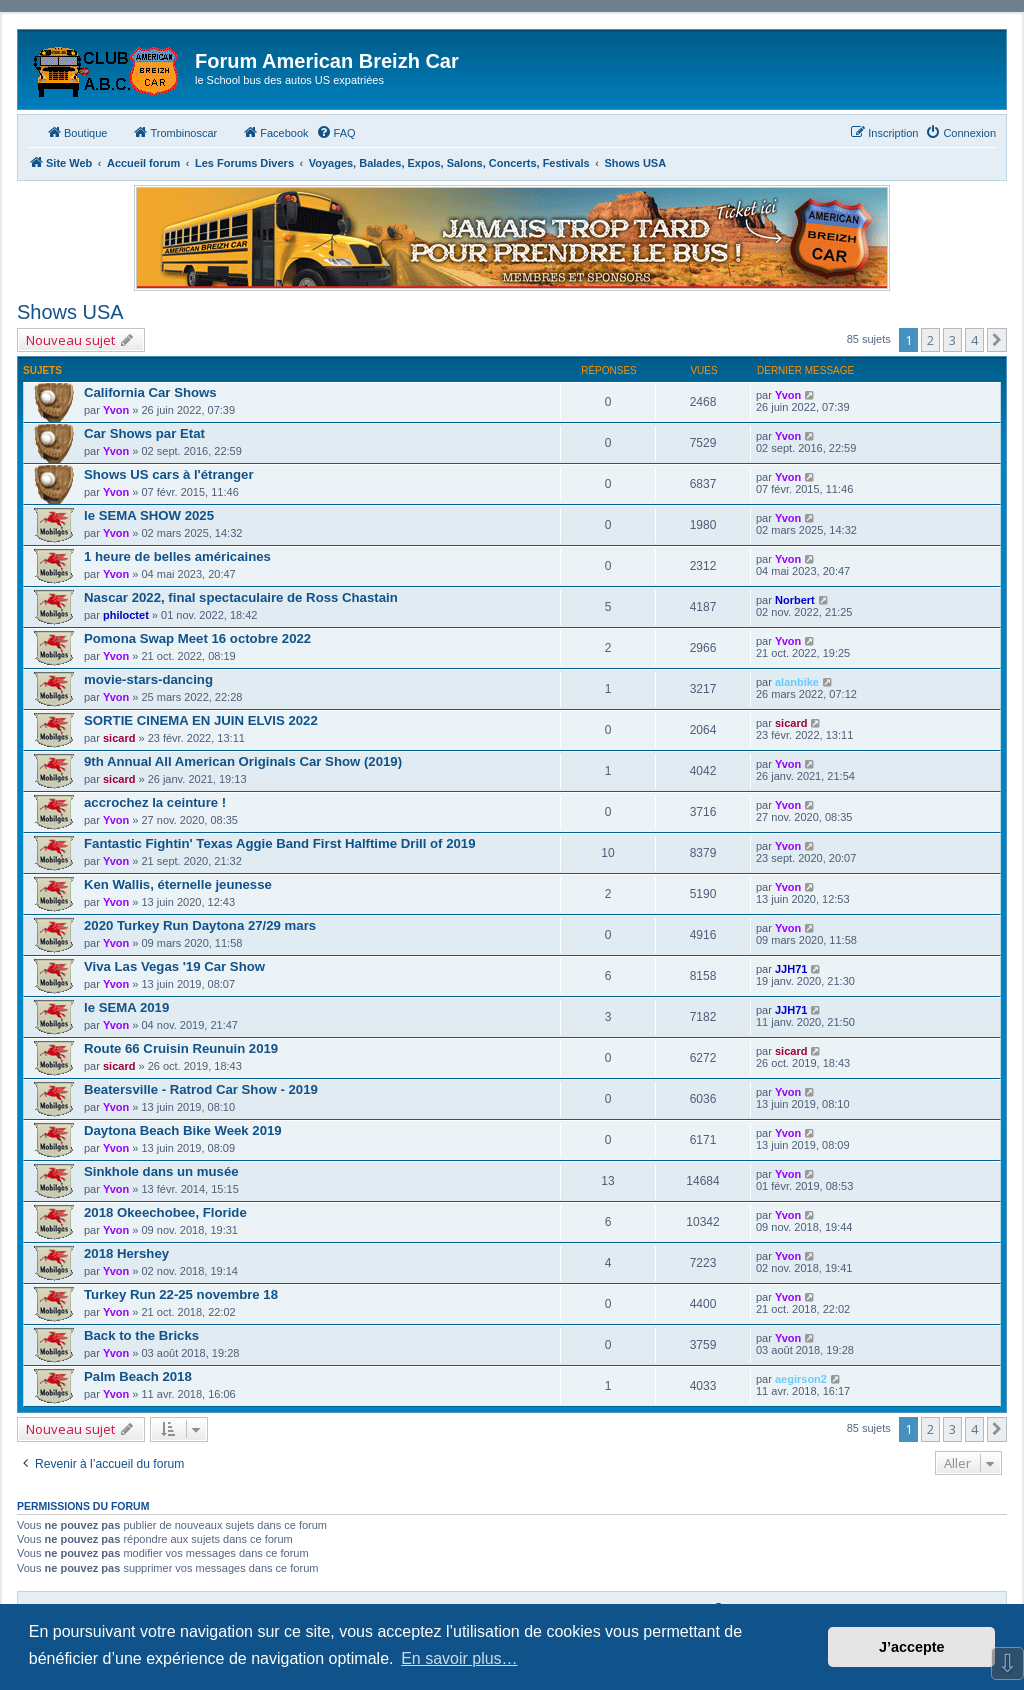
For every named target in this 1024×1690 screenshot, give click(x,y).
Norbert (795, 600)
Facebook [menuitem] (275, 132)
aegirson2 (801, 1379)
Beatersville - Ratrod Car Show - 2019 (201, 1089)
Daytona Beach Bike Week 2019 (183, 1130)
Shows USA (70, 312)
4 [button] (974, 340)
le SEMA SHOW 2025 (149, 515)
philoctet (126, 615)
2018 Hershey (126, 1253)
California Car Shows (150, 392)
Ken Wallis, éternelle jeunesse (178, 884)
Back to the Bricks (141, 1335)
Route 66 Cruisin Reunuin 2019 (181, 1048)
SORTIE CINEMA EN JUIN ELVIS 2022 (201, 720)
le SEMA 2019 (126, 1007)
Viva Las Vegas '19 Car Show (174, 966)
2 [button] (930, 340)
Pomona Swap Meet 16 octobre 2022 (197, 638)
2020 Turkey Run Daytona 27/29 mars (200, 925)
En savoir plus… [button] (459, 1658)
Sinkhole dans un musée (161, 1171)
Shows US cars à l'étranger (169, 474)
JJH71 (791, 969)
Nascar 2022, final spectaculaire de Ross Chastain (241, 597)
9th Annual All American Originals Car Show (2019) (243, 761)
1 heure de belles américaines (177, 556)
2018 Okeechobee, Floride (165, 1212)
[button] (997, 340)
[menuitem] (336, 133)
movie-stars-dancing (148, 679)
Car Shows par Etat (144, 433)
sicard (119, 738)
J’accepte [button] (912, 1647)
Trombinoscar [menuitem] (174, 132)
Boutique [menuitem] (76, 132)
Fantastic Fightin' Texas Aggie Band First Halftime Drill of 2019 (280, 843)
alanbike (797, 682)
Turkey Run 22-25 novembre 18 (181, 1294)
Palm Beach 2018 (138, 1376)
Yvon (116, 410)
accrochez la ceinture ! (155, 802)
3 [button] (952, 340)
